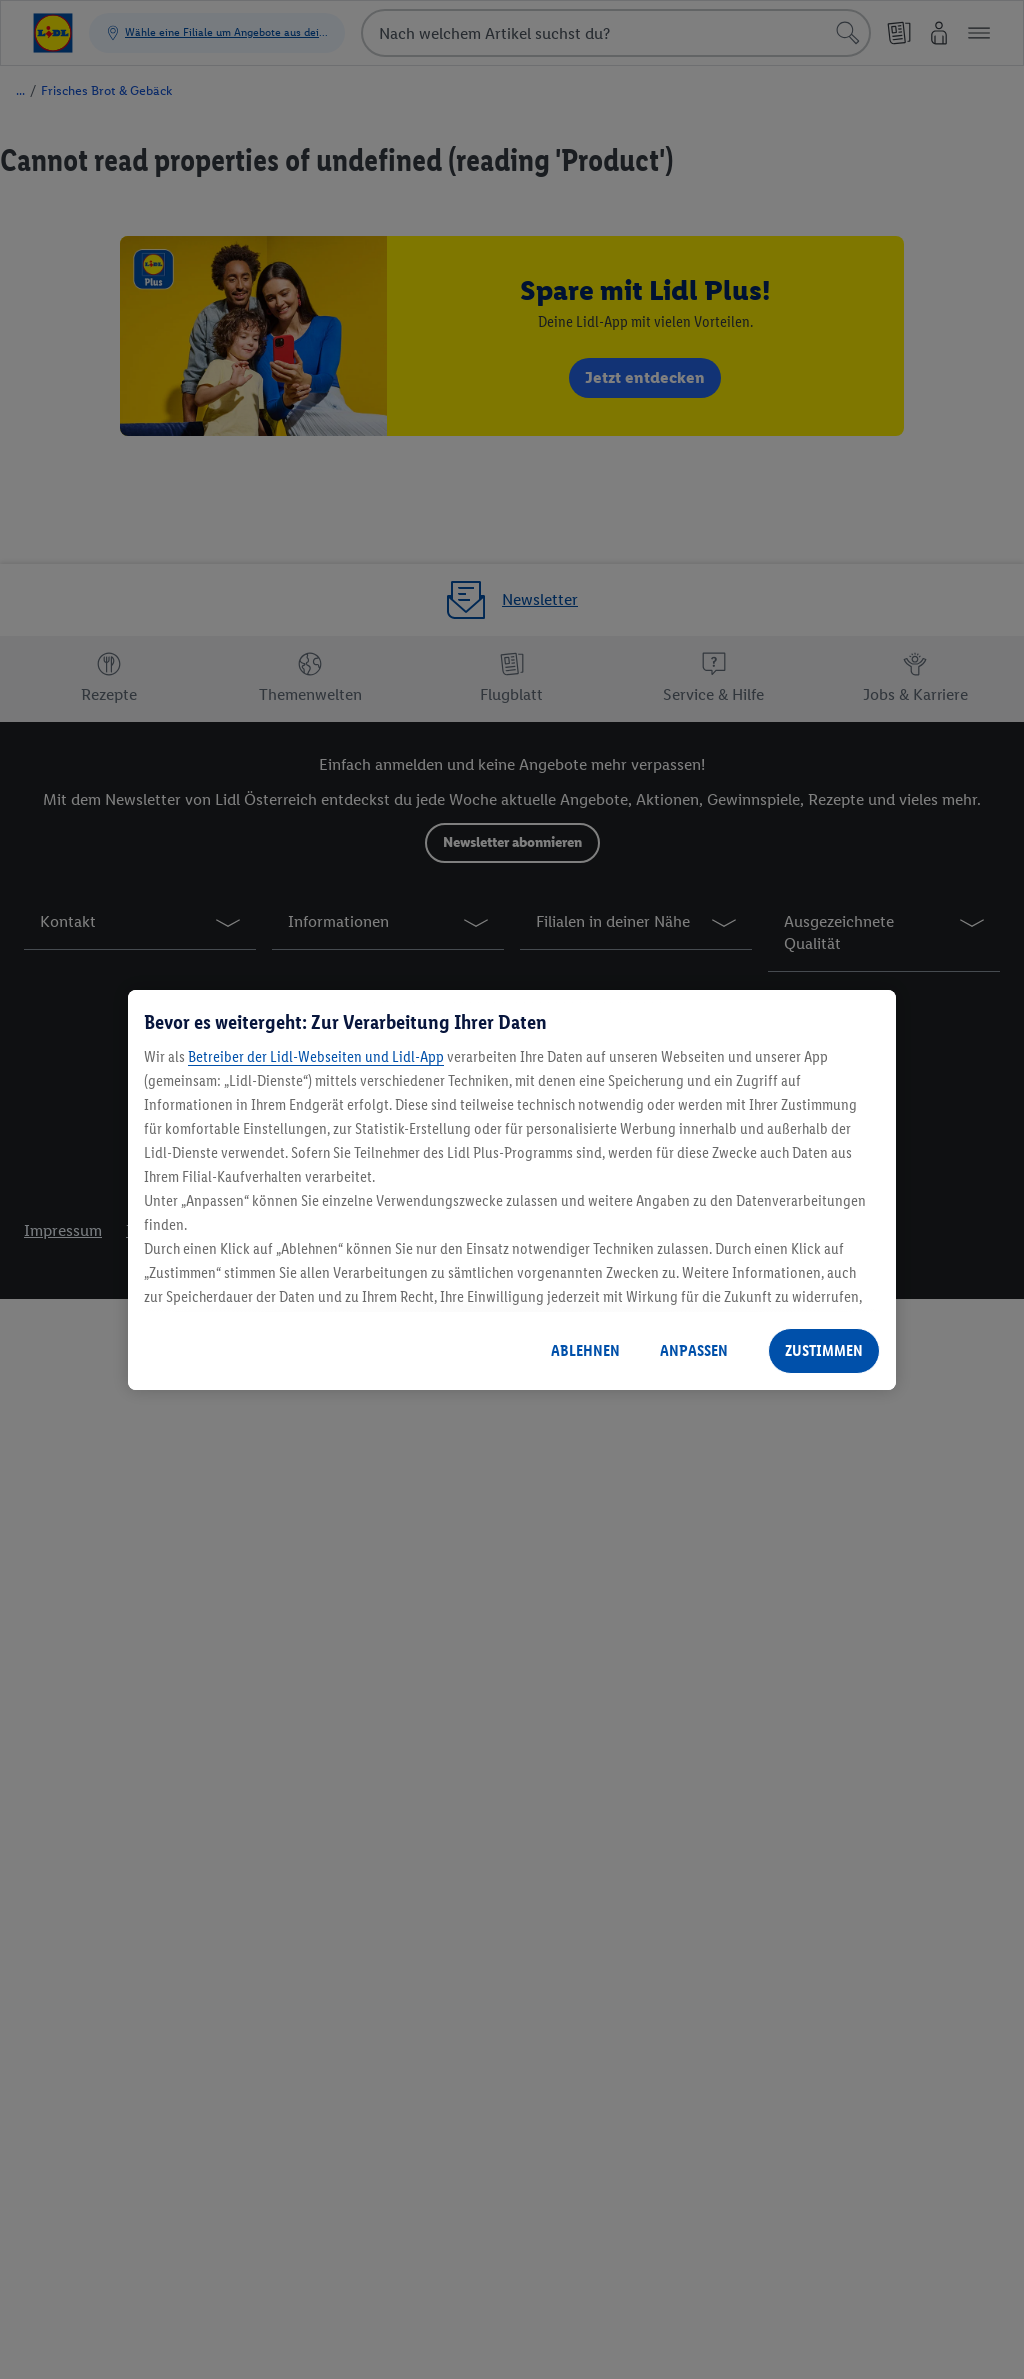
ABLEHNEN (585, 1350)
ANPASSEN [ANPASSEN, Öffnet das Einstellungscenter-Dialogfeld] (694, 1350)
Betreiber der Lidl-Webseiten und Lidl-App (316, 1056)
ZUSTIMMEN (824, 1350)
